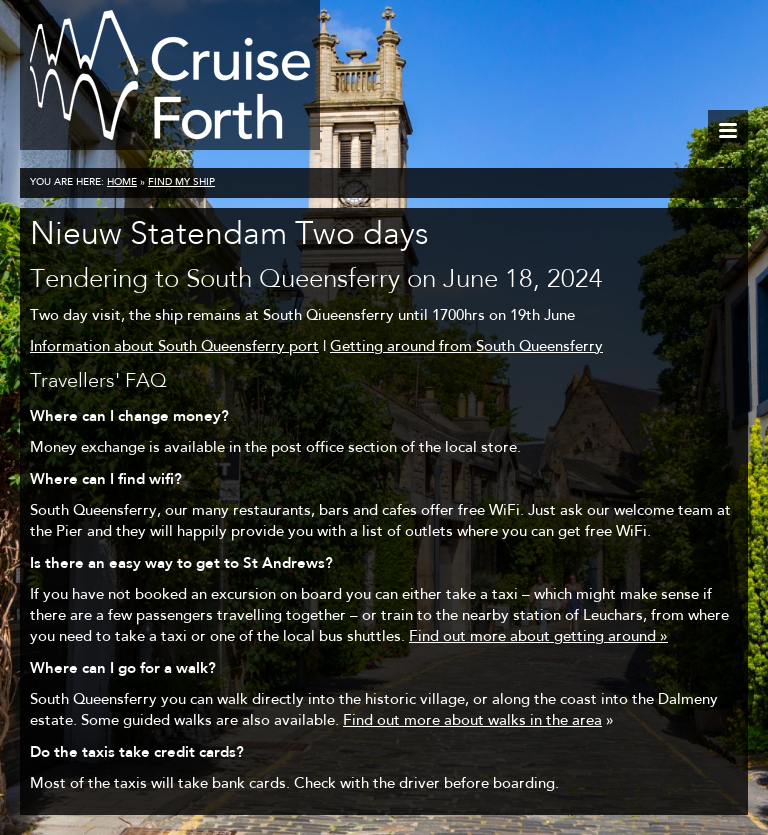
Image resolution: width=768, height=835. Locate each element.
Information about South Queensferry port (174, 347)
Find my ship (181, 183)
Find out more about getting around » (538, 637)
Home (122, 183)
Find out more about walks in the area (472, 721)
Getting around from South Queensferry (466, 347)
